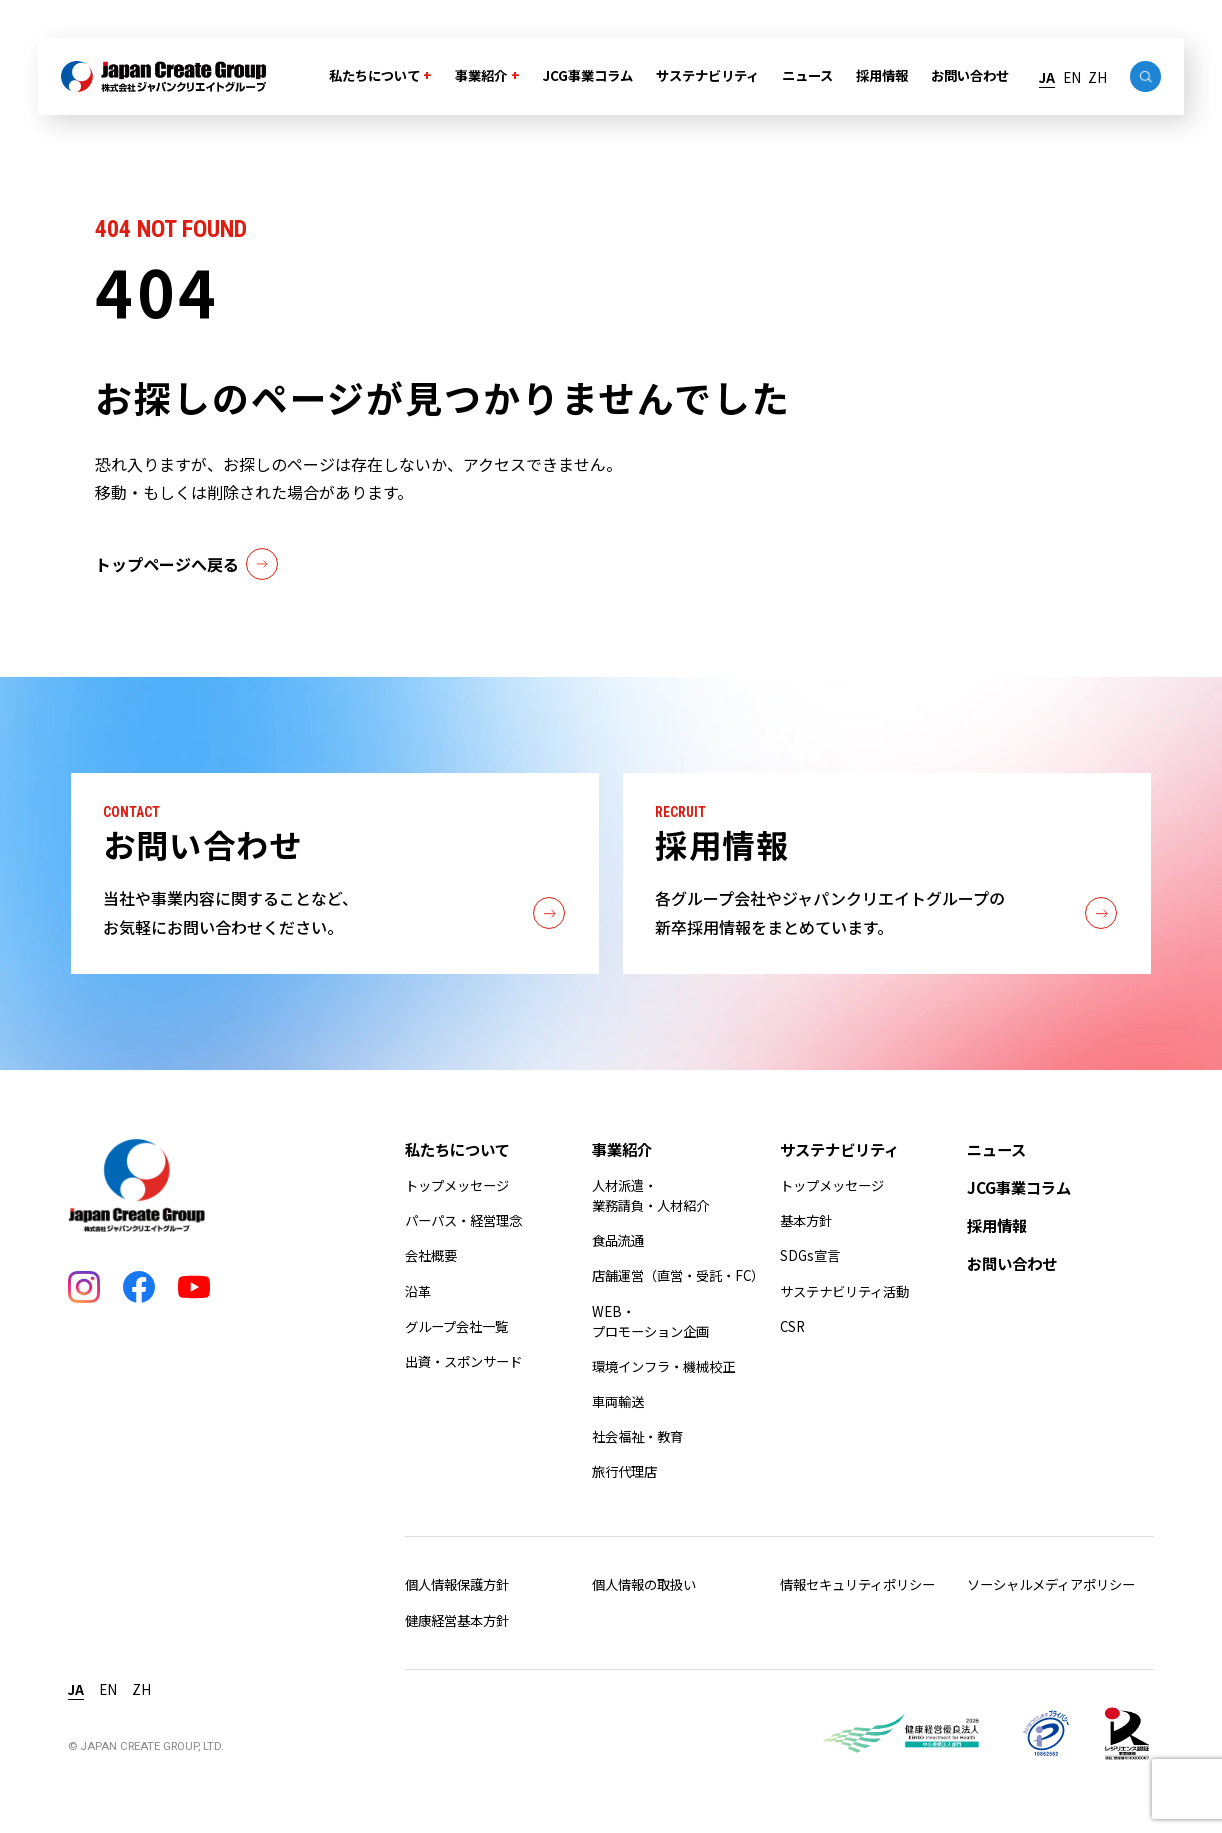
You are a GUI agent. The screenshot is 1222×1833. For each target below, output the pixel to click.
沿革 (418, 1291)
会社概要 (431, 1255)
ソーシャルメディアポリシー (1051, 1584)
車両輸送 (618, 1401)
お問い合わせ (970, 75)
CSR (792, 1326)
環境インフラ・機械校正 (663, 1366)
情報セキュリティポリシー (857, 1584)
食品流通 (618, 1240)
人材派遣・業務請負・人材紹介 (650, 1195)
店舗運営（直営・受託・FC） (678, 1275)
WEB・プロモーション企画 (650, 1321)
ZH (1097, 77)
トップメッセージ (457, 1185)
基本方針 (806, 1220)
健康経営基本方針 (457, 1620)
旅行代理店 (624, 1471)
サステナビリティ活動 (844, 1291)
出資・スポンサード (463, 1361)
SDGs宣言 (810, 1255)
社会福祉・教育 (637, 1436)
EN (1072, 77)
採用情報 (882, 75)
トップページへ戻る (186, 564)
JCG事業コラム (588, 75)
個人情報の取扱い (644, 1584)
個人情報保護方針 (457, 1584)
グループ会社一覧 (456, 1326)
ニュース (807, 75)
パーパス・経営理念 (463, 1220)
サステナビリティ (707, 75)
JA (1047, 77)
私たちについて (374, 75)
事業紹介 (481, 75)
